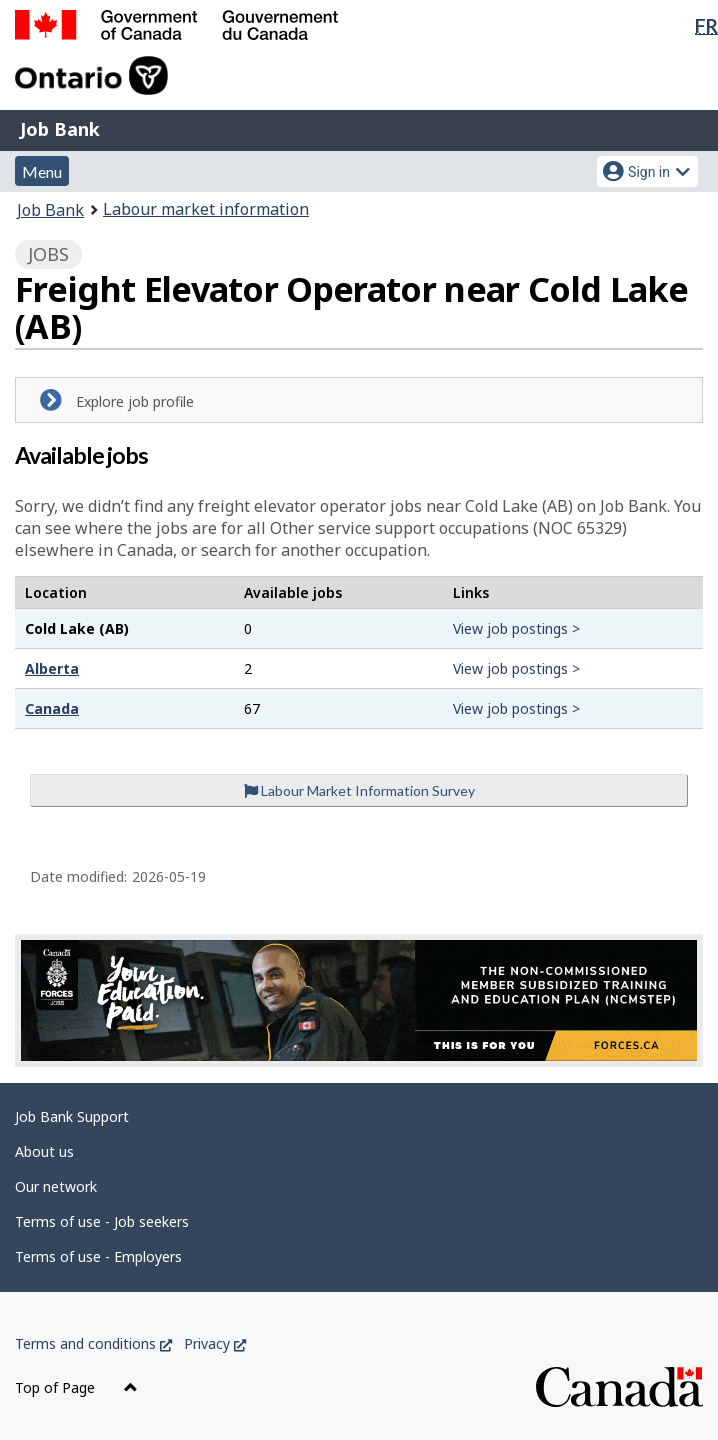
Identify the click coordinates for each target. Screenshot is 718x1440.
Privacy (215, 1343)
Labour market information (206, 209)
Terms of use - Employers (98, 1256)
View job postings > (516, 628)
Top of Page (76, 1387)
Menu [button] (42, 171)
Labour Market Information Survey (359, 790)
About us (44, 1151)
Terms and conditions (93, 1343)
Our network (56, 1186)
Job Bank (60, 129)
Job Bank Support (72, 1116)
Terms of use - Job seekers (102, 1221)
